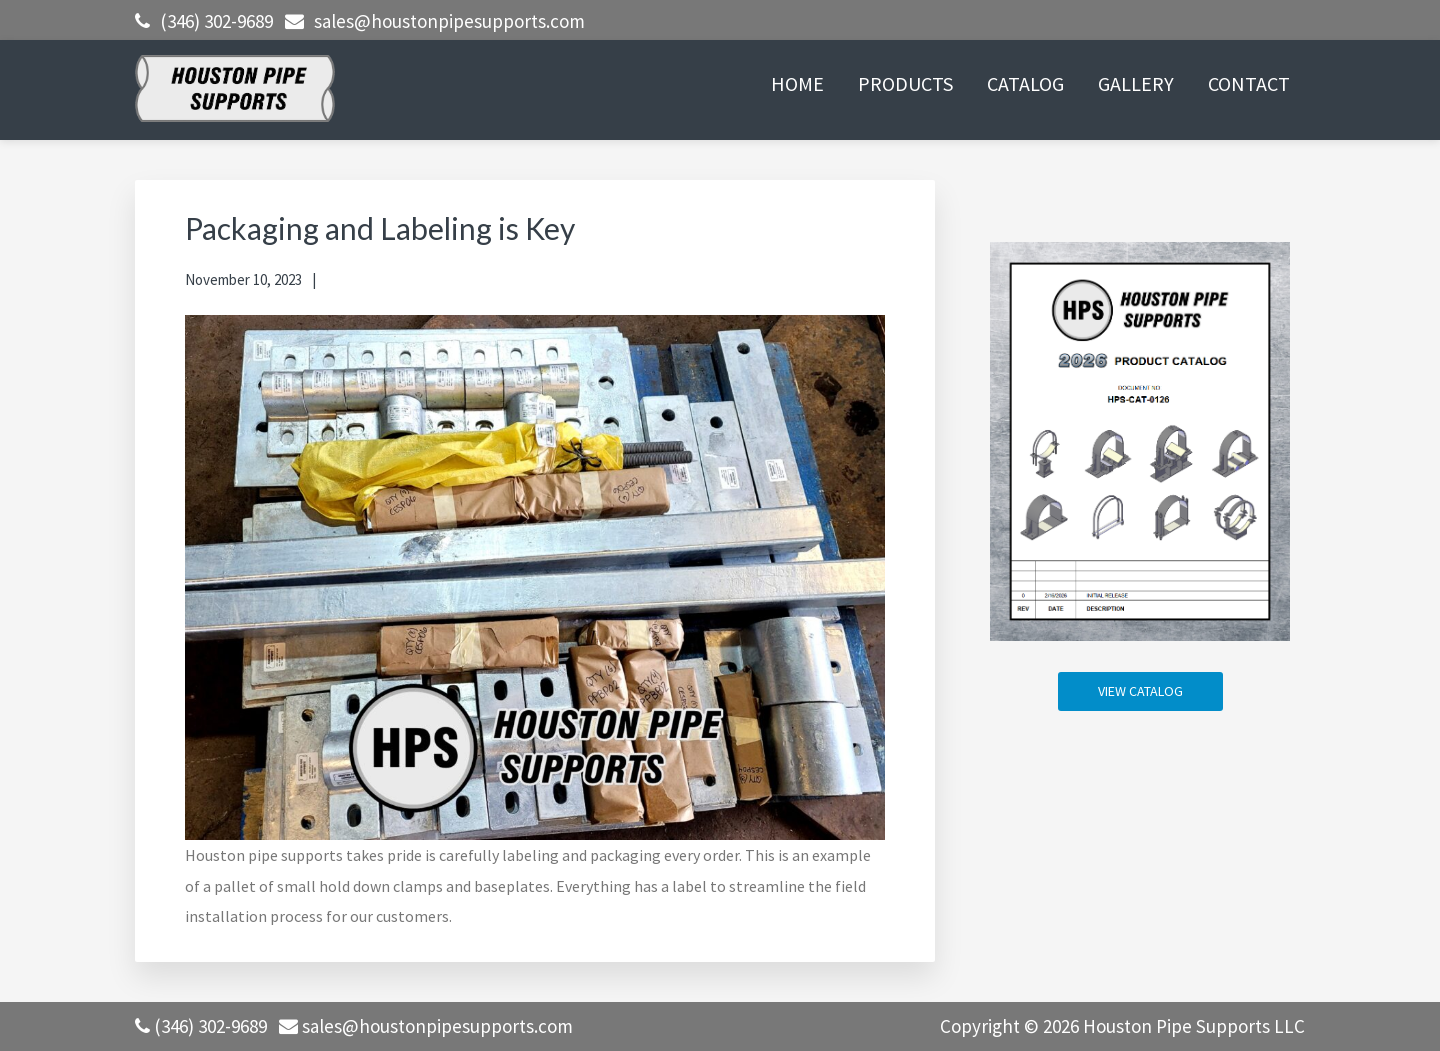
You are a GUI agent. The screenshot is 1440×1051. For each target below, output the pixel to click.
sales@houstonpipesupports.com (449, 21)
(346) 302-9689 (216, 21)
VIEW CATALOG (1140, 691)
